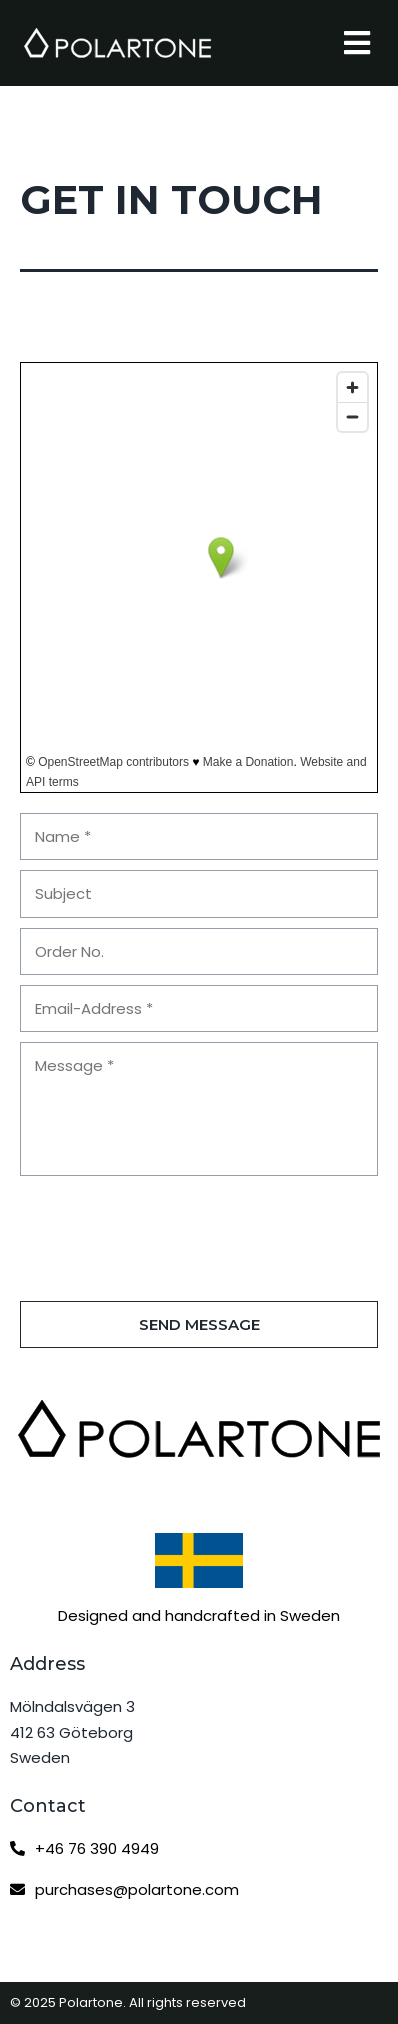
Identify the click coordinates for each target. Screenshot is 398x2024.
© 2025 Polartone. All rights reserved (128, 2002)
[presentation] (172, 1232)
